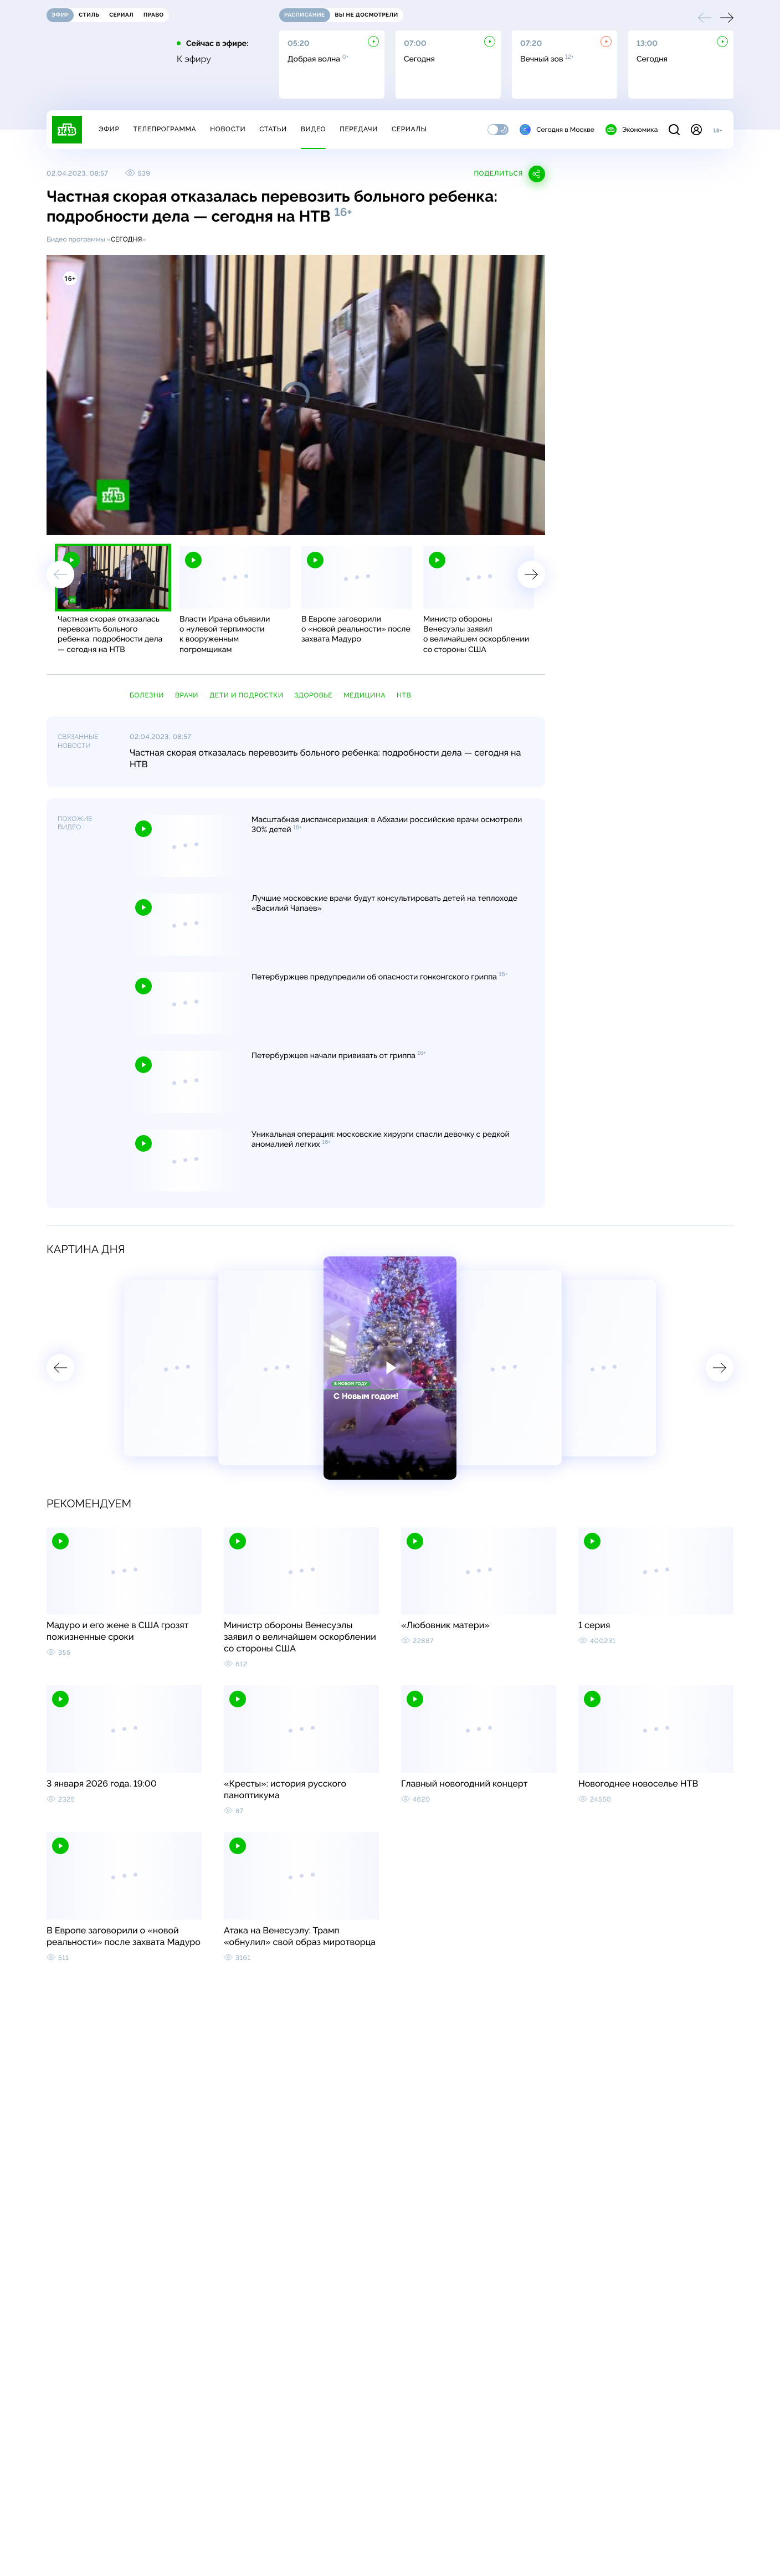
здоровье (314, 695)
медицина (364, 695)
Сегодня (126, 239)
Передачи (359, 129)
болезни (147, 695)
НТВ (404, 695)
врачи (186, 695)
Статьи (273, 129)
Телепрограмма (164, 129)
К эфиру (194, 59)
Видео (313, 129)
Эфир (109, 129)
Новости (227, 129)
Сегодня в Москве (557, 129)
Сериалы (409, 129)
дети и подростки (246, 695)
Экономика (631, 129)
